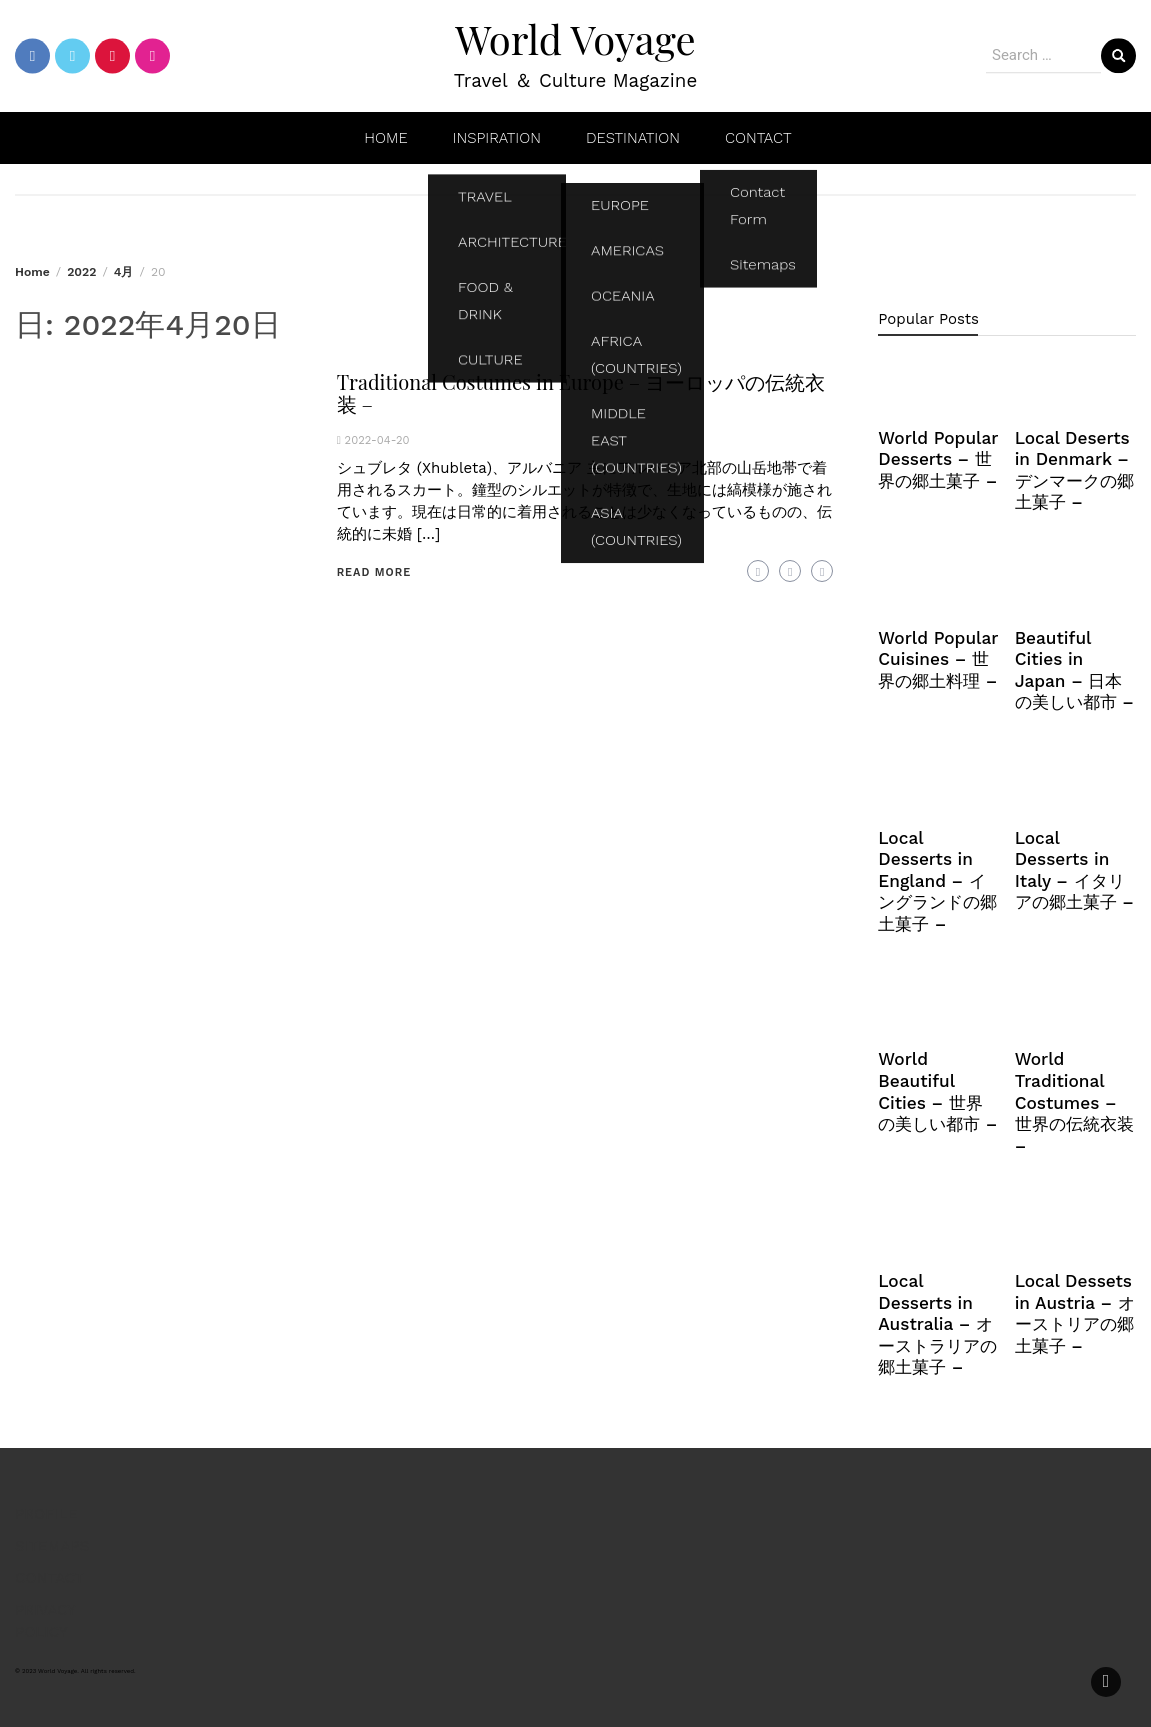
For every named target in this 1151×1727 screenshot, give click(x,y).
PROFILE (46, 1514)
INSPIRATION (497, 138)
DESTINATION (633, 138)
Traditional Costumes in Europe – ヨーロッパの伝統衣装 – (581, 392)
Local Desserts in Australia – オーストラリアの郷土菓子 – (937, 1324)
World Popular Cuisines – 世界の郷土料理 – (938, 659)
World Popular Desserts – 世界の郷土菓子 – (938, 459)
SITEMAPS (52, 1546)
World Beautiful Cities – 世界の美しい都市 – (937, 1091)
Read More (374, 572)
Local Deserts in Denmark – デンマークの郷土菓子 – (1074, 470)
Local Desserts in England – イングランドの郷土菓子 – (937, 881)
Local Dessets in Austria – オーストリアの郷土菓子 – (1075, 1313)
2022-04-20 (377, 440)
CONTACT (758, 138)
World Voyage (575, 38)
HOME (385, 138)
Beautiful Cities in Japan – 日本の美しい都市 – (1074, 670)
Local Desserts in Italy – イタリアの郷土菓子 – (1074, 870)
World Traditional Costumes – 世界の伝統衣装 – (1074, 1102)
